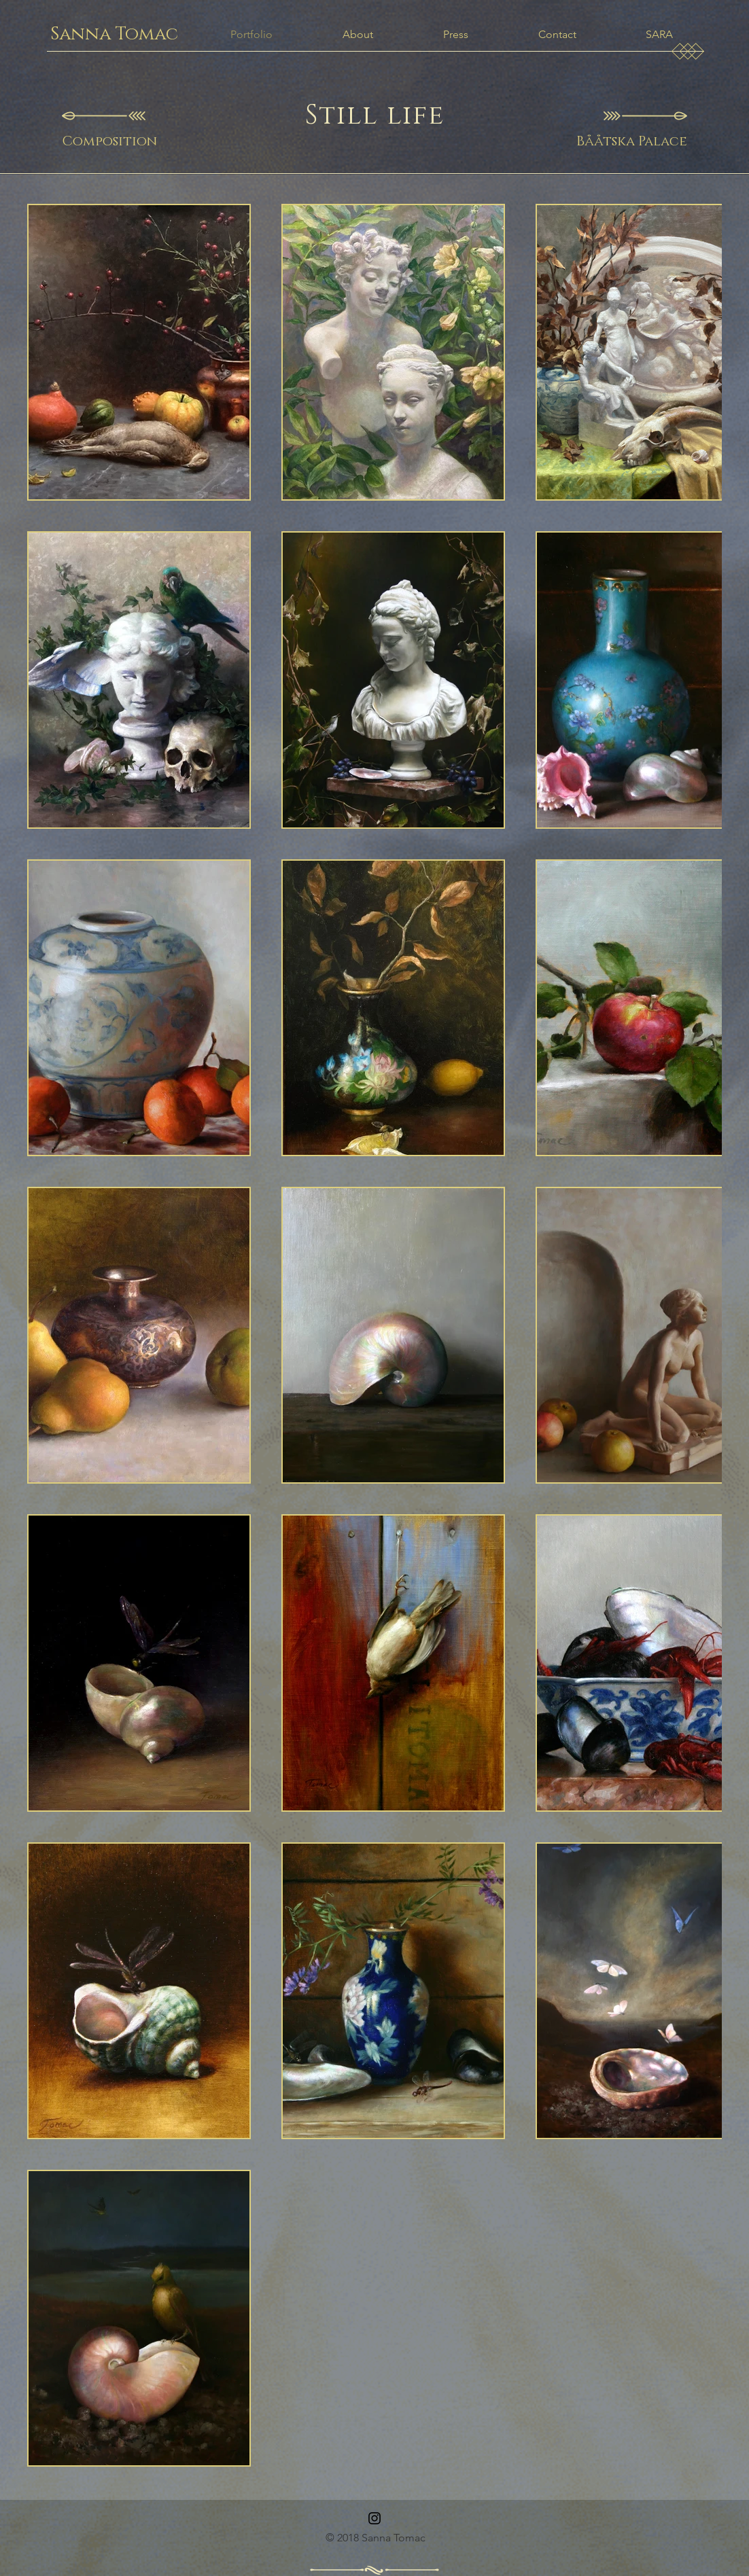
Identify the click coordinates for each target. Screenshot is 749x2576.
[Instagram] (374, 2518)
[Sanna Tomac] (114, 34)
